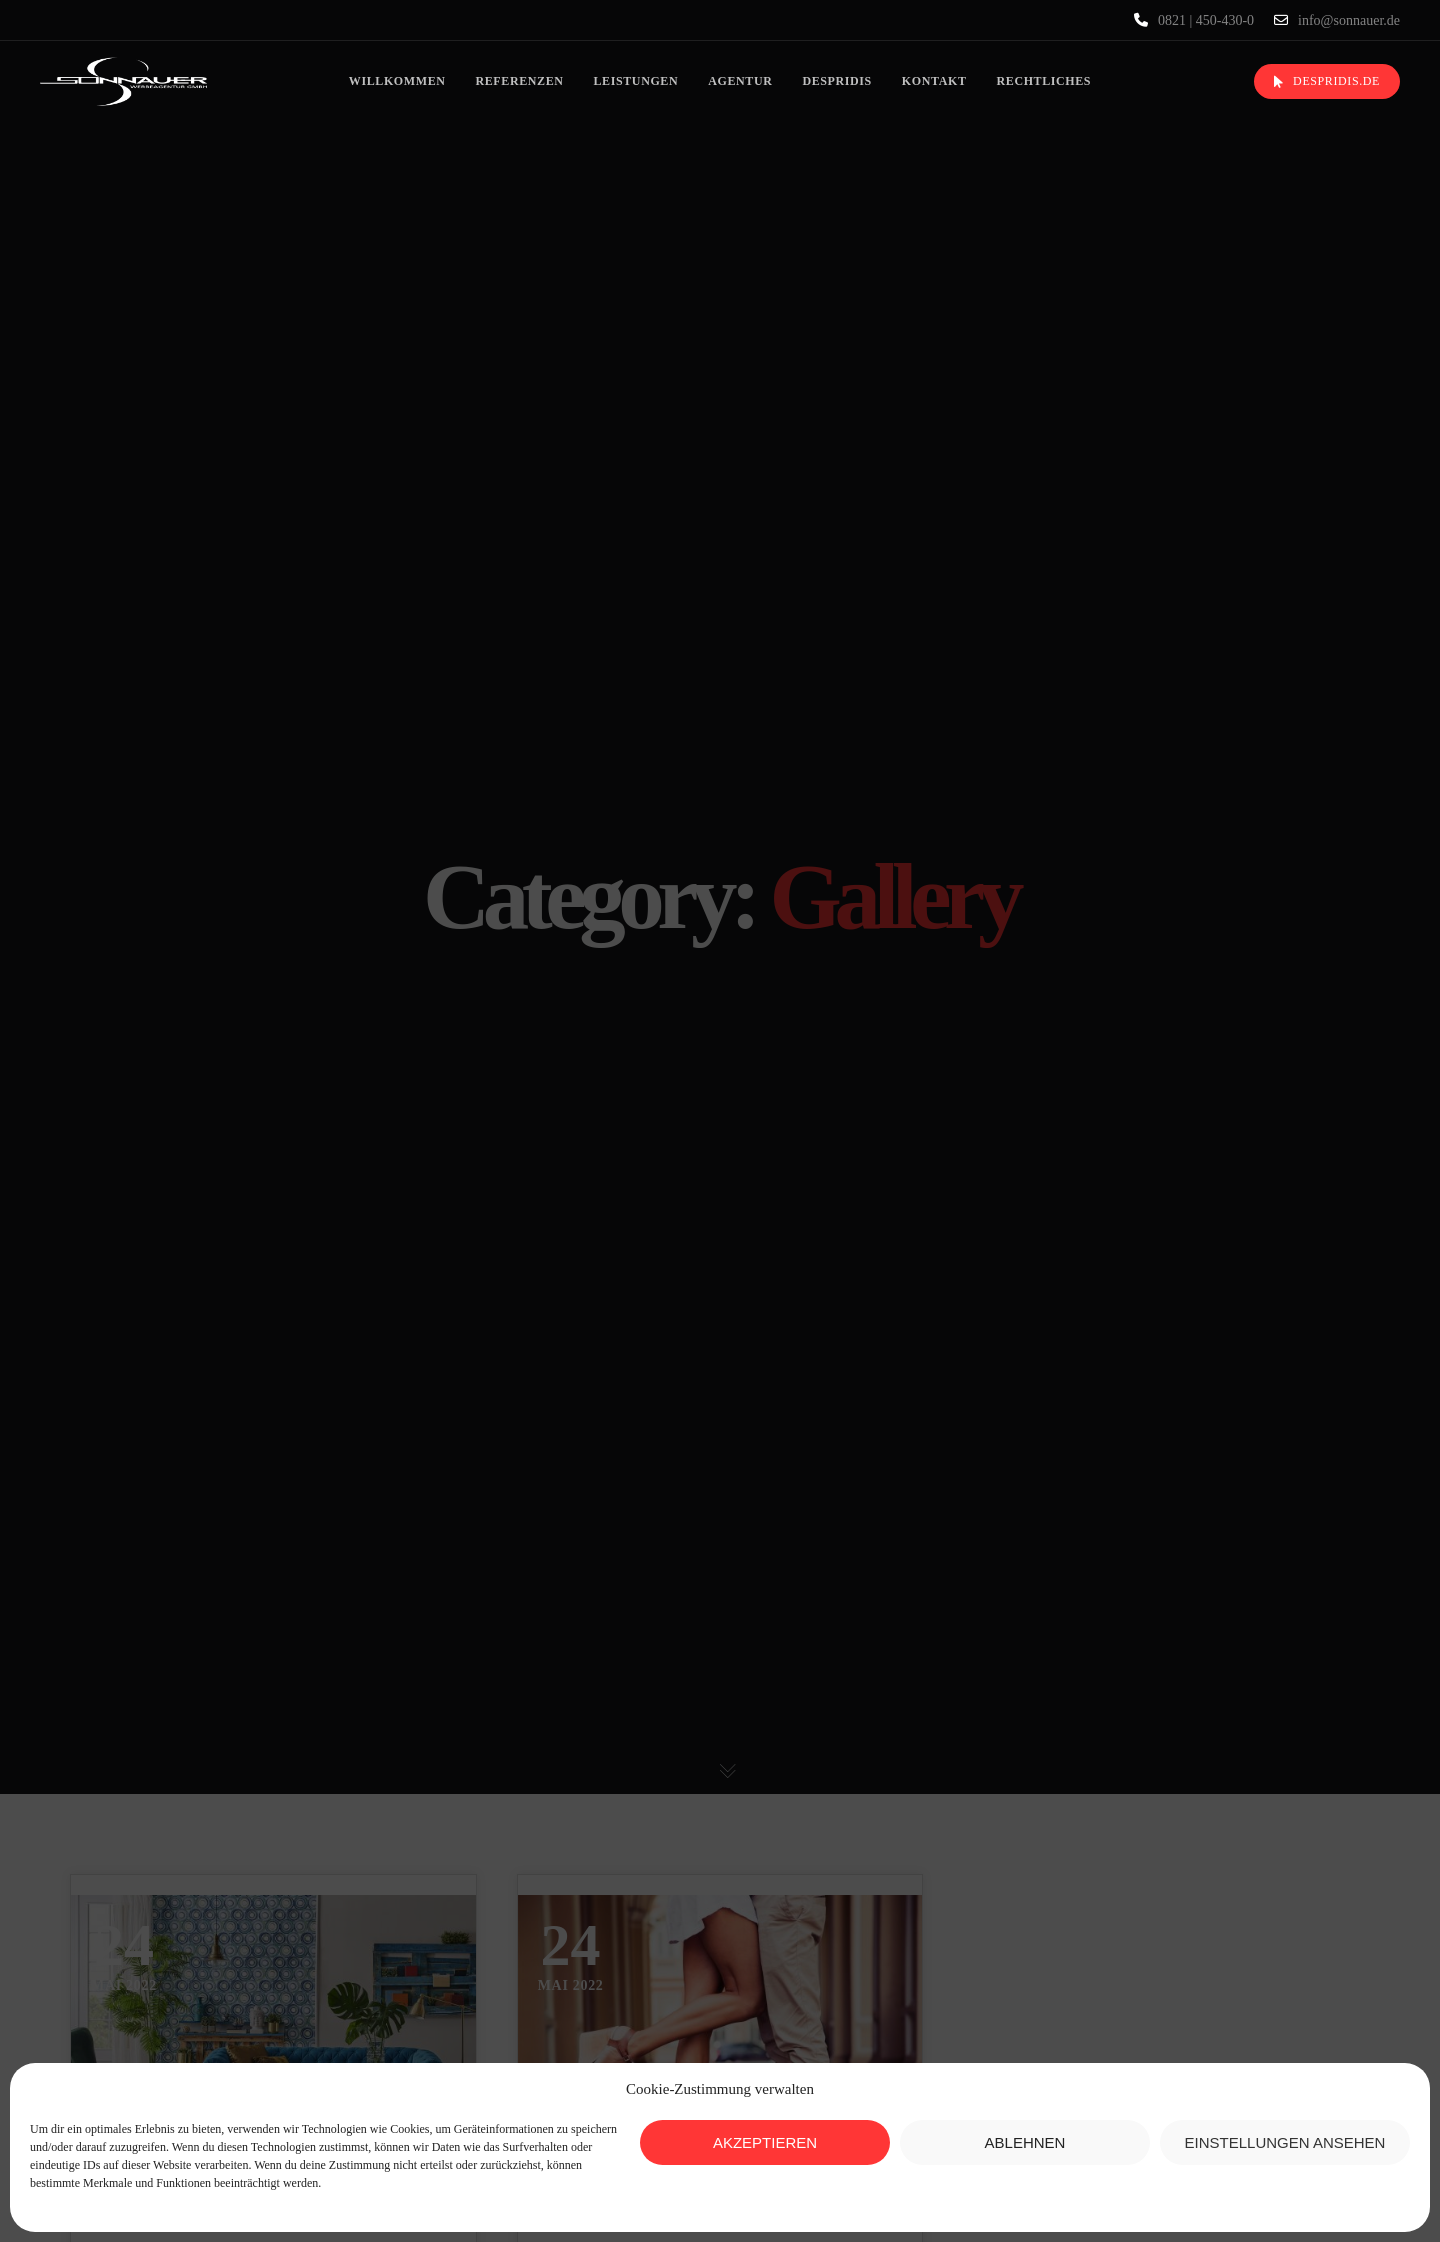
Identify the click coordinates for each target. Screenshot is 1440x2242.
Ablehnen (1025, 2142)
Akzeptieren (765, 2142)
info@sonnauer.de (1337, 20)
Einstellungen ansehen (1285, 2142)
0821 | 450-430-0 (1194, 20)
